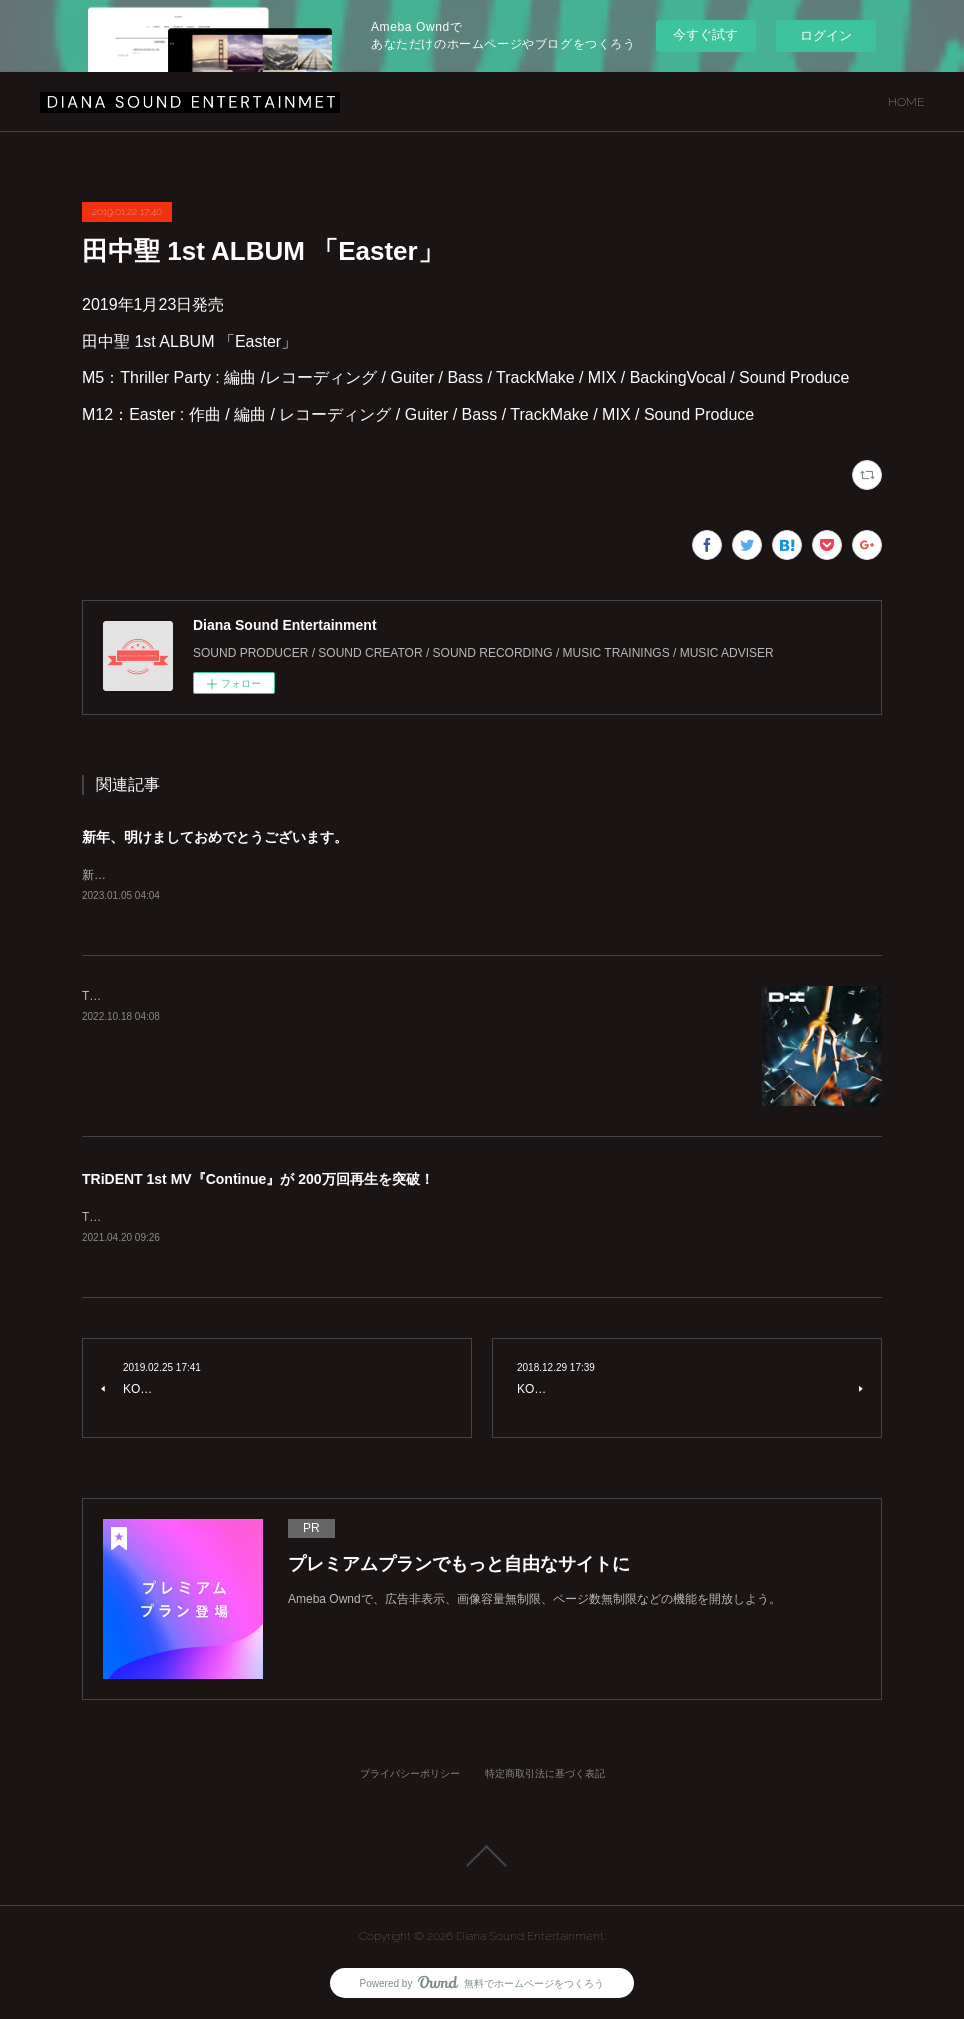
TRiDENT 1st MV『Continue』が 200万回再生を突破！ (258, 1180)
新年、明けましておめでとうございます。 (215, 837)
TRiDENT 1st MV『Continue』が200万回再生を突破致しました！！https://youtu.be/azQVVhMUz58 (348, 1219)
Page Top (482, 1858)
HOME (906, 102)
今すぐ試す (705, 34)
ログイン (826, 35)
